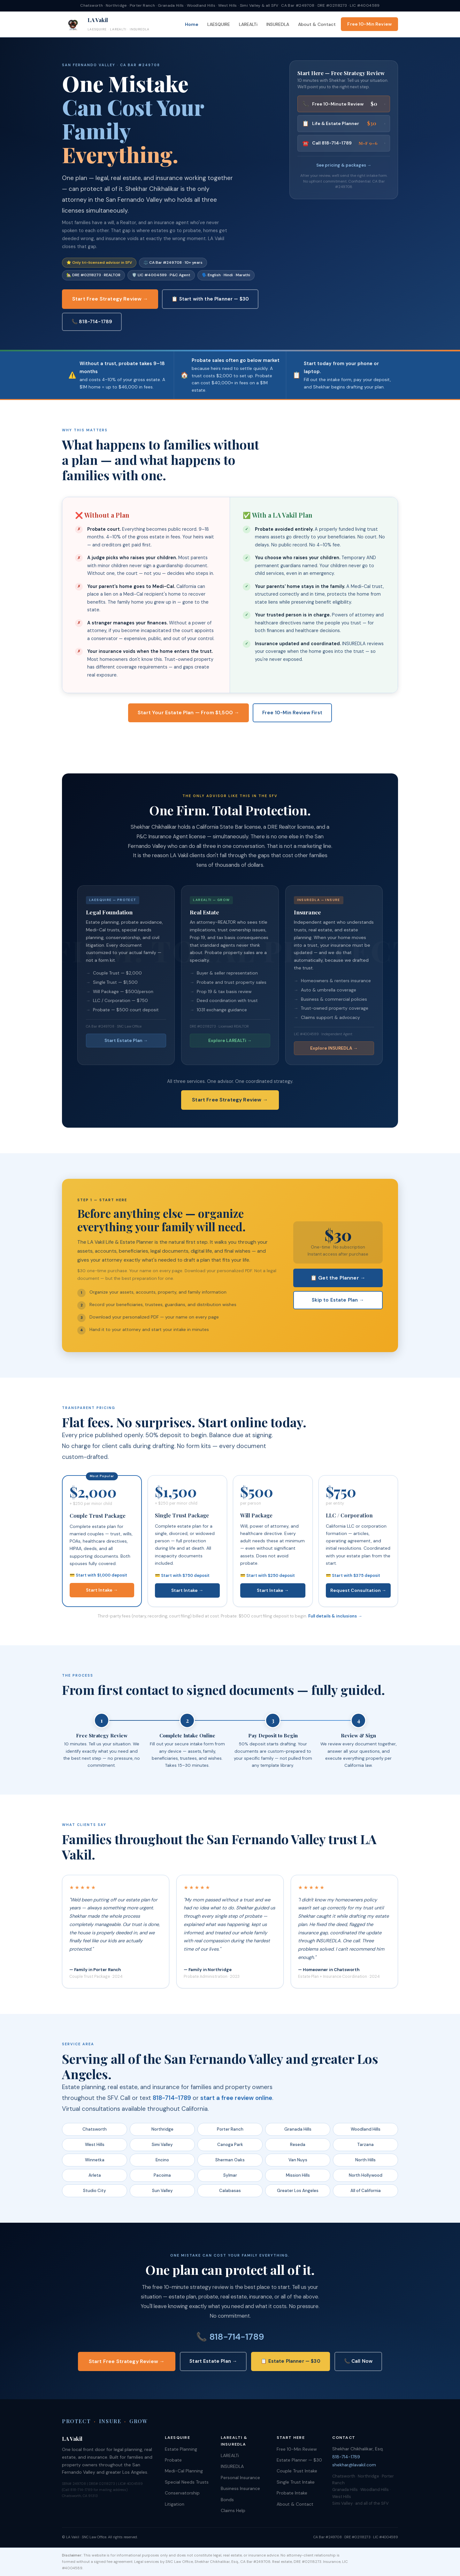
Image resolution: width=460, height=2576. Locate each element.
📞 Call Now (358, 2361)
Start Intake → (102, 1590)
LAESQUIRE (218, 24)
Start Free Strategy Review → (110, 298)
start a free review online (236, 2098)
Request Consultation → (358, 1590)
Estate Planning (181, 2449)
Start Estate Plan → (126, 1040)
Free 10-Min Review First (292, 712)
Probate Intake (292, 2493)
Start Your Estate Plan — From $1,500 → (188, 712)
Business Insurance (240, 2488)
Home (191, 24)
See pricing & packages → (343, 165)
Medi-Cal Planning (184, 2471)
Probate (173, 2460)
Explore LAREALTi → (230, 1040)
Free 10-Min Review (369, 24)
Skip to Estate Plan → (338, 1300)
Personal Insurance (240, 2477)
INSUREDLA (277, 24)
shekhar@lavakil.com (354, 2465)
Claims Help (233, 2510)
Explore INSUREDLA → (334, 1048)
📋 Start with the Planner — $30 (210, 299)
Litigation (174, 2504)
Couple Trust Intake (297, 2471)
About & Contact (317, 24)
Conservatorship (182, 2493)
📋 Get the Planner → (337, 1277)
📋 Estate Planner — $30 (290, 2361)
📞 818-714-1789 (92, 321)
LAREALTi (248, 24)
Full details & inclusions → (335, 1616)
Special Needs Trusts (187, 2482)
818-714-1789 (172, 2098)
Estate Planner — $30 (299, 2460)
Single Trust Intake (296, 2482)
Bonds (227, 2499)
